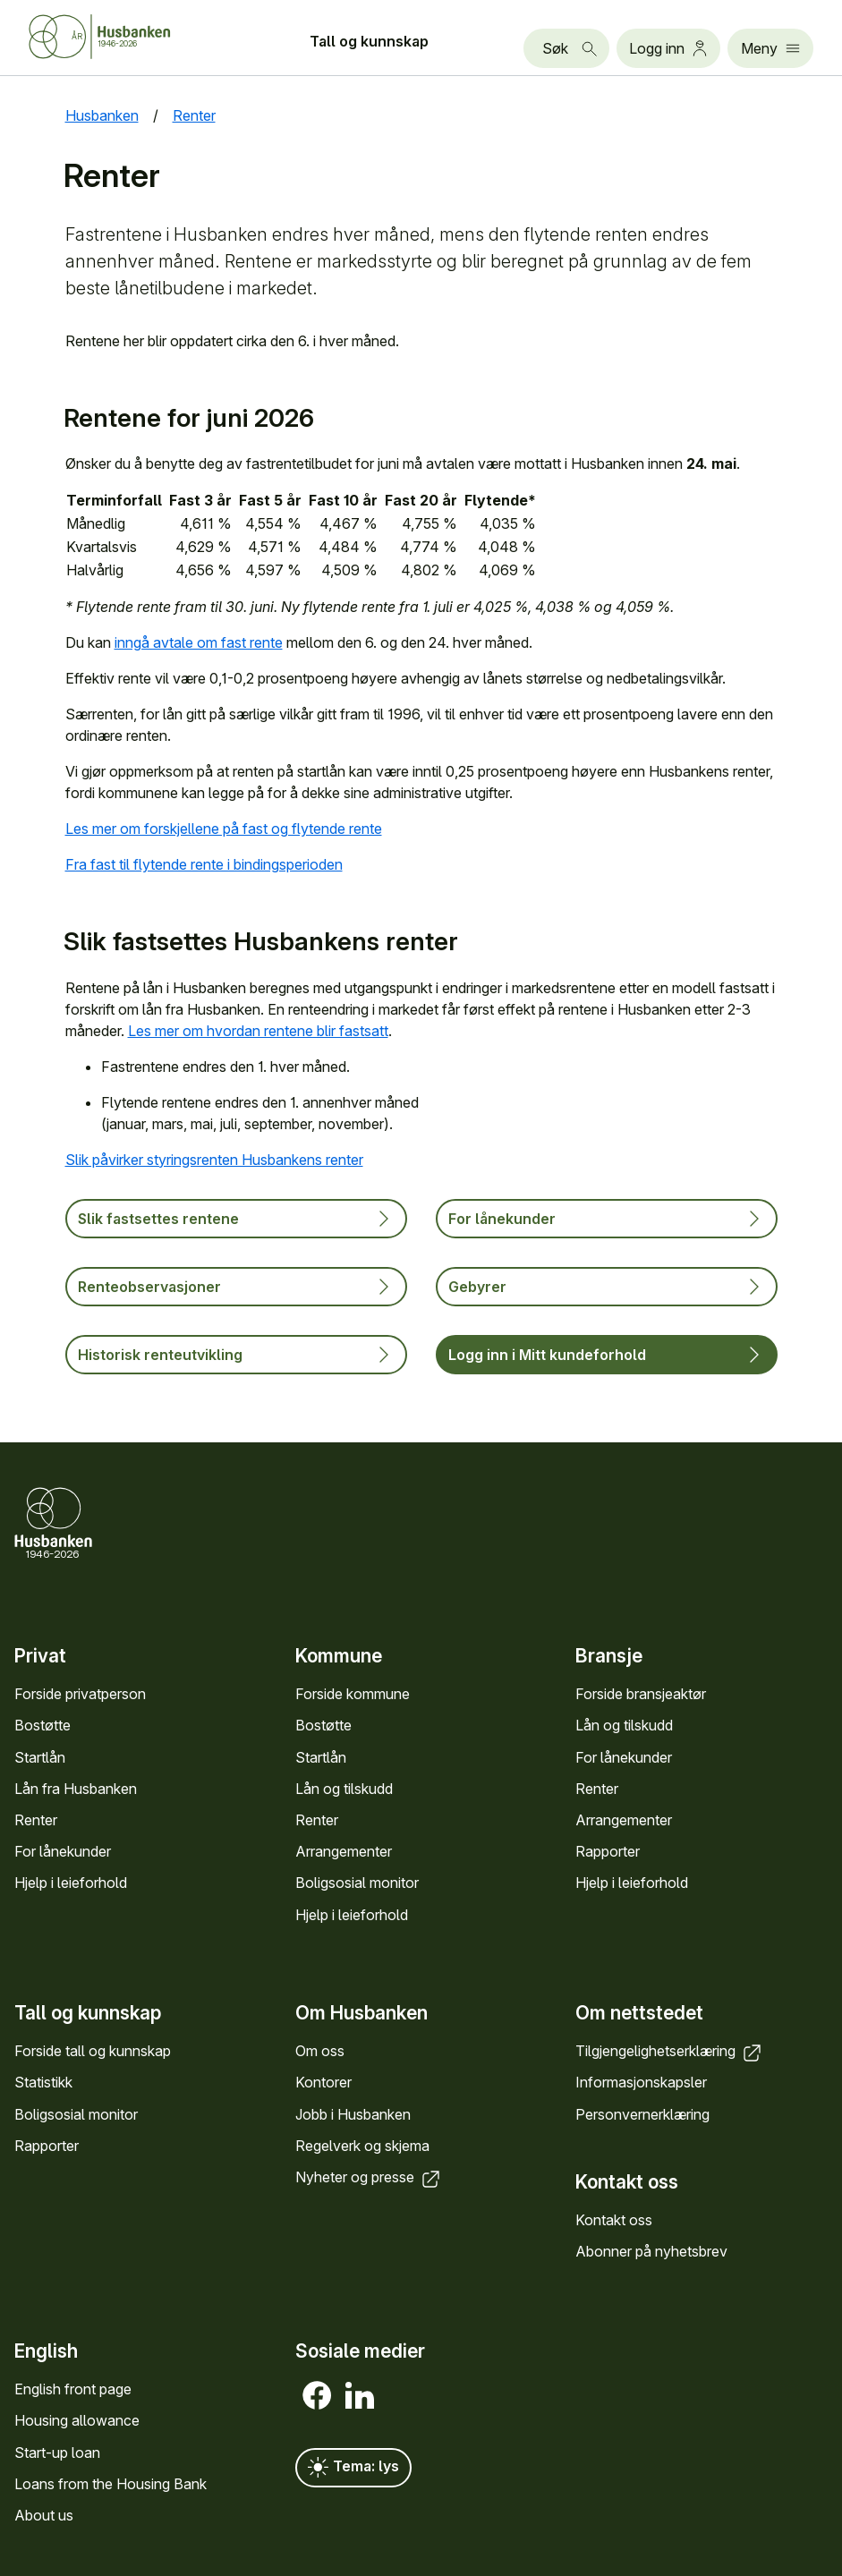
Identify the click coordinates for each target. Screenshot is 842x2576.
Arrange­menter (343, 1851)
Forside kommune (352, 1694)
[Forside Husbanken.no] (122, 36)
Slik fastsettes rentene (236, 1218)
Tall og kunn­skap (369, 41)
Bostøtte (42, 1725)
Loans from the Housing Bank (110, 2483)
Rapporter (607, 1851)
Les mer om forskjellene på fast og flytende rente (223, 828)
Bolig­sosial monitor (357, 1883)
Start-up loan (57, 2452)
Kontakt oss (613, 2220)
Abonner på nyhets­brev (651, 2251)
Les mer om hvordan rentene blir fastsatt (258, 1031)
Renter (35, 1820)
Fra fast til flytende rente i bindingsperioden (204, 864)
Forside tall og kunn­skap (92, 2051)
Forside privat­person (80, 1694)
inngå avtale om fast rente (199, 642)
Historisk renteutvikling (236, 1354)
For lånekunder (606, 1218)
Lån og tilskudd (344, 1788)
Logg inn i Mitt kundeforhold (606, 1354)
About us (43, 2515)
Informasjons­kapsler (641, 2083)
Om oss (319, 2051)
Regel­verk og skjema (362, 2146)
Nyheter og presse (369, 2177)
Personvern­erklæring (642, 2114)
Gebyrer (606, 1286)
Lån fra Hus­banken (75, 1788)
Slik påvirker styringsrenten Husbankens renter (214, 1160)
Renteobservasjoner (236, 1286)
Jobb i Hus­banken (353, 2114)
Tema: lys (353, 2467)
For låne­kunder (62, 1851)
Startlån (39, 1756)
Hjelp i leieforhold (70, 1883)
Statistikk (43, 2083)
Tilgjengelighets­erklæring (669, 2051)
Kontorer (323, 2083)
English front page (73, 2389)
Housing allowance (77, 2420)
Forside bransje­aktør (640, 1694)
